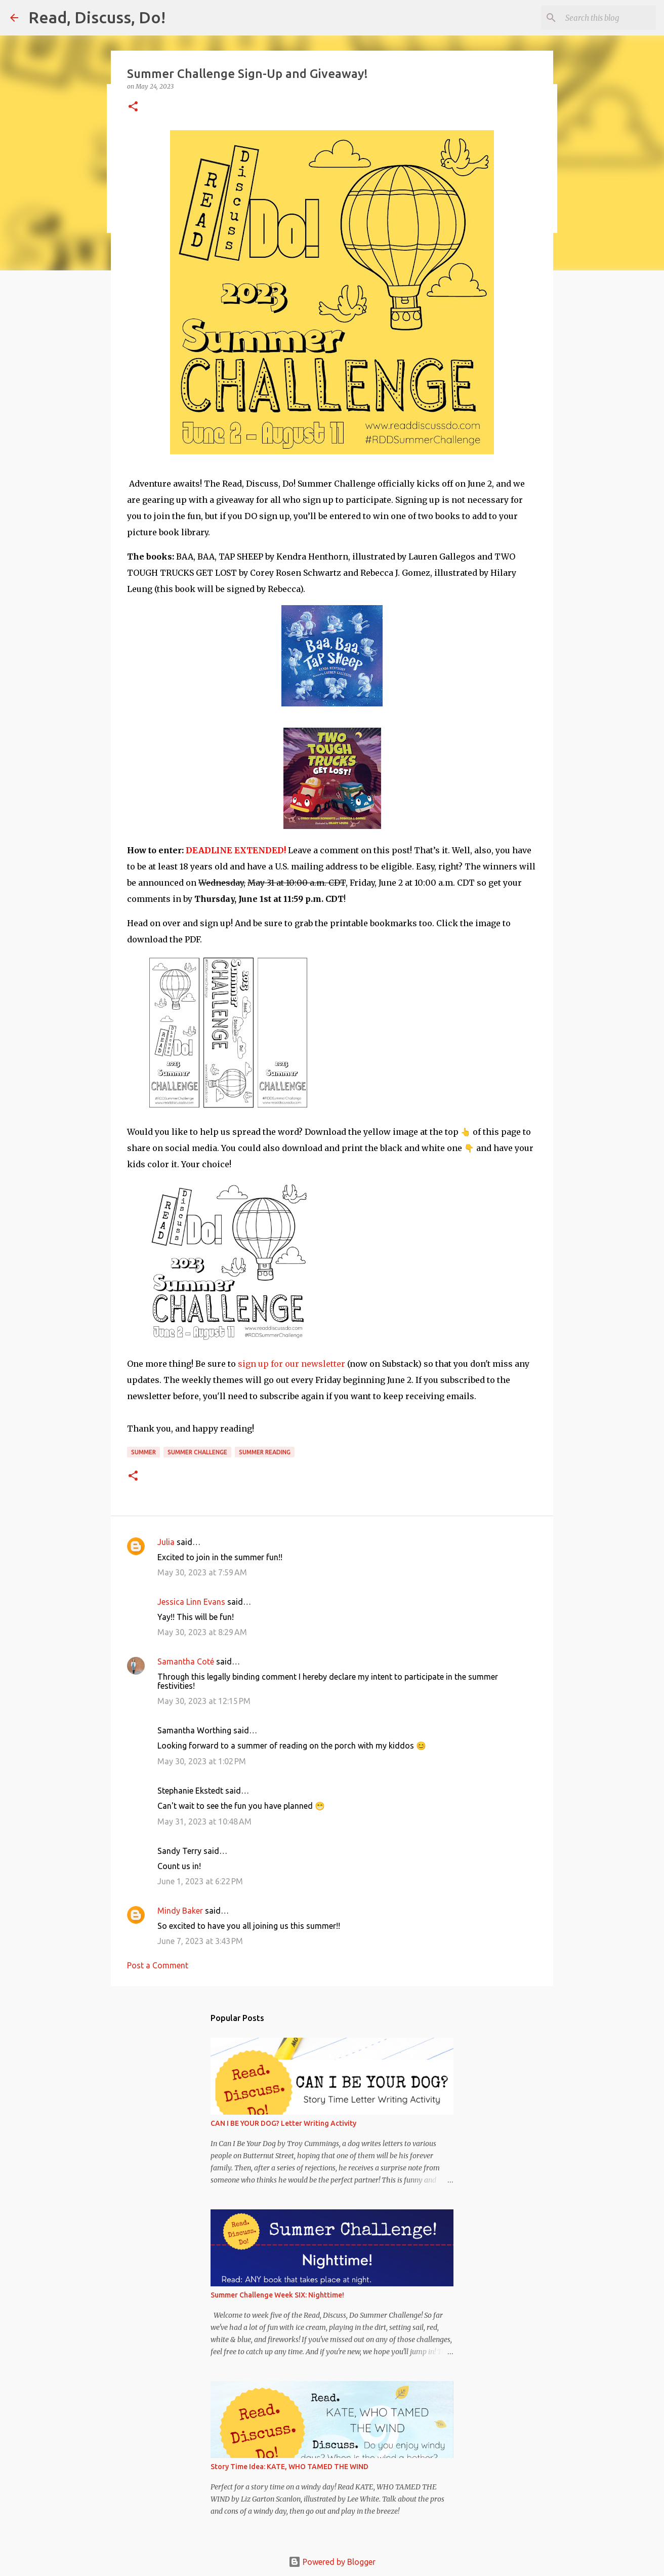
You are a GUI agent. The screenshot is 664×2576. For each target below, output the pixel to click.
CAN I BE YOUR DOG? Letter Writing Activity (283, 2123)
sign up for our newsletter (291, 1364)
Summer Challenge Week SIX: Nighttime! (277, 2295)
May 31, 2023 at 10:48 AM (204, 1821)
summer (143, 1452)
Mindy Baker (180, 1910)
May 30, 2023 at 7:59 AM (202, 1572)
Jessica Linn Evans (191, 1601)
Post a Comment (157, 1965)
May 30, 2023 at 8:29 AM (202, 1632)
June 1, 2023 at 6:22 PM (200, 1881)
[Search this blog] (603, 18)
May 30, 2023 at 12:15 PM (204, 1701)
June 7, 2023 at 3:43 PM (200, 1941)
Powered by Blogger (332, 2561)
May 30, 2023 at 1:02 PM (201, 1761)
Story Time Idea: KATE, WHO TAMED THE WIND (289, 2467)
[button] (133, 107)
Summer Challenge (197, 1452)
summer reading (264, 1452)
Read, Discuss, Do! (96, 17)
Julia (166, 1542)
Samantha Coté (185, 1661)
